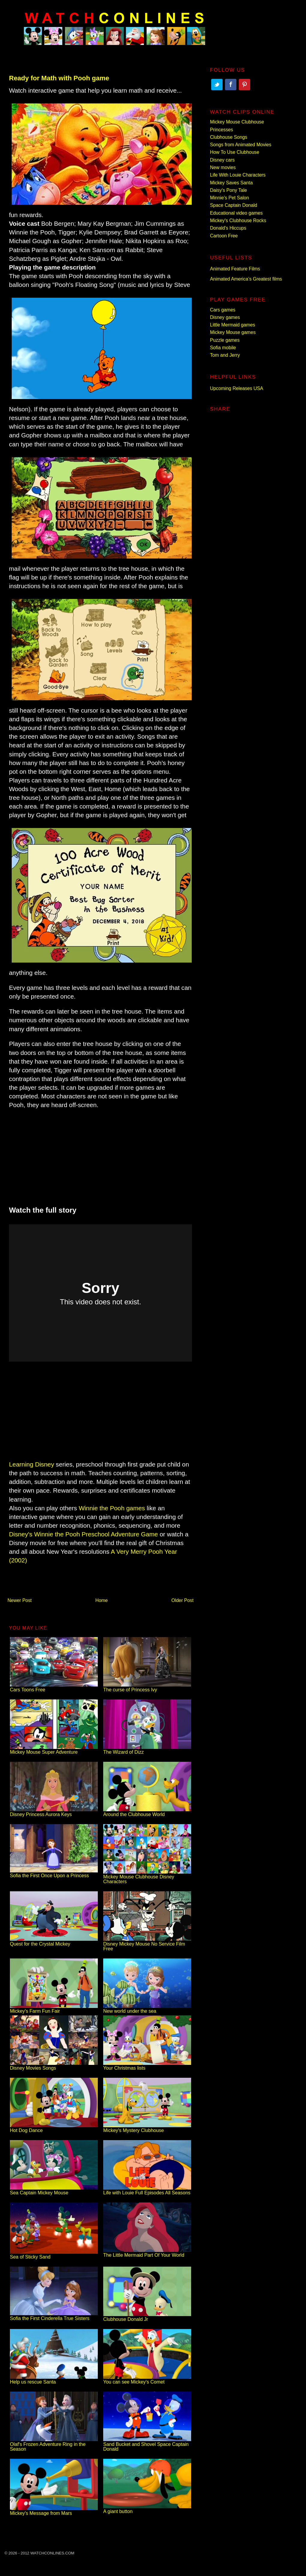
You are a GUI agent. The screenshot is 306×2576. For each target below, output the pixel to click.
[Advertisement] (100, 1154)
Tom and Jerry (225, 355)
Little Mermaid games (232, 324)
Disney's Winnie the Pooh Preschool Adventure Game (83, 1534)
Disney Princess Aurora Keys (54, 1812)
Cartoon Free (224, 235)
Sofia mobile (223, 347)
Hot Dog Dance (54, 2128)
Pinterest (244, 84)
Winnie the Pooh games (112, 1508)
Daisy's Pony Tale (228, 190)
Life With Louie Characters (238, 174)
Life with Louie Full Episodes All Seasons (147, 2190)
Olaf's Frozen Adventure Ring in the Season (54, 2444)
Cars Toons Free (54, 1687)
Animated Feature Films (235, 268)
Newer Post (20, 1600)
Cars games (223, 309)
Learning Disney (31, 1464)
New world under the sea (147, 2009)
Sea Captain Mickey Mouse (54, 2190)
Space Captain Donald (233, 205)
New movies (223, 167)
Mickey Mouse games (233, 332)
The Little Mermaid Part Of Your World (147, 2253)
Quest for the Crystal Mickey (54, 1941)
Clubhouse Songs (228, 137)
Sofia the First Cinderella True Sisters (54, 2316)
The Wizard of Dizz (147, 1750)
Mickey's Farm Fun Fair (54, 2009)
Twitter (217, 84)
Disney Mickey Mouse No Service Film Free (147, 1944)
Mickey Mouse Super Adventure (54, 1750)
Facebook (230, 84)
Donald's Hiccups (228, 228)
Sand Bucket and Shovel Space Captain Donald (147, 2444)
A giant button (147, 2509)
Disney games (225, 317)
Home (101, 1600)
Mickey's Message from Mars (54, 2511)
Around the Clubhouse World (147, 1812)
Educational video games (236, 213)
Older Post (182, 1600)
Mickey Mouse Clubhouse (237, 121)
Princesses (221, 129)
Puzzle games (225, 340)
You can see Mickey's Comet (147, 2379)
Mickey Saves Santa (231, 182)
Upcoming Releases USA (236, 388)
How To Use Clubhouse (234, 152)
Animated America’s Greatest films (246, 278)
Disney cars (222, 159)
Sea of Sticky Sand (54, 2254)
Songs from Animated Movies (240, 144)
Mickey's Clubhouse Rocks (238, 220)
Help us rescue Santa (54, 2379)
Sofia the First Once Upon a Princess (54, 1873)
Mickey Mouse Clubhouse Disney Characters (147, 1876)
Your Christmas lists (147, 2066)
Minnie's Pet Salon (229, 197)
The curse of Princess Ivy (147, 1687)
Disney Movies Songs (54, 2066)
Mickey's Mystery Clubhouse (147, 2128)
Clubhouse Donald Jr (147, 2317)
